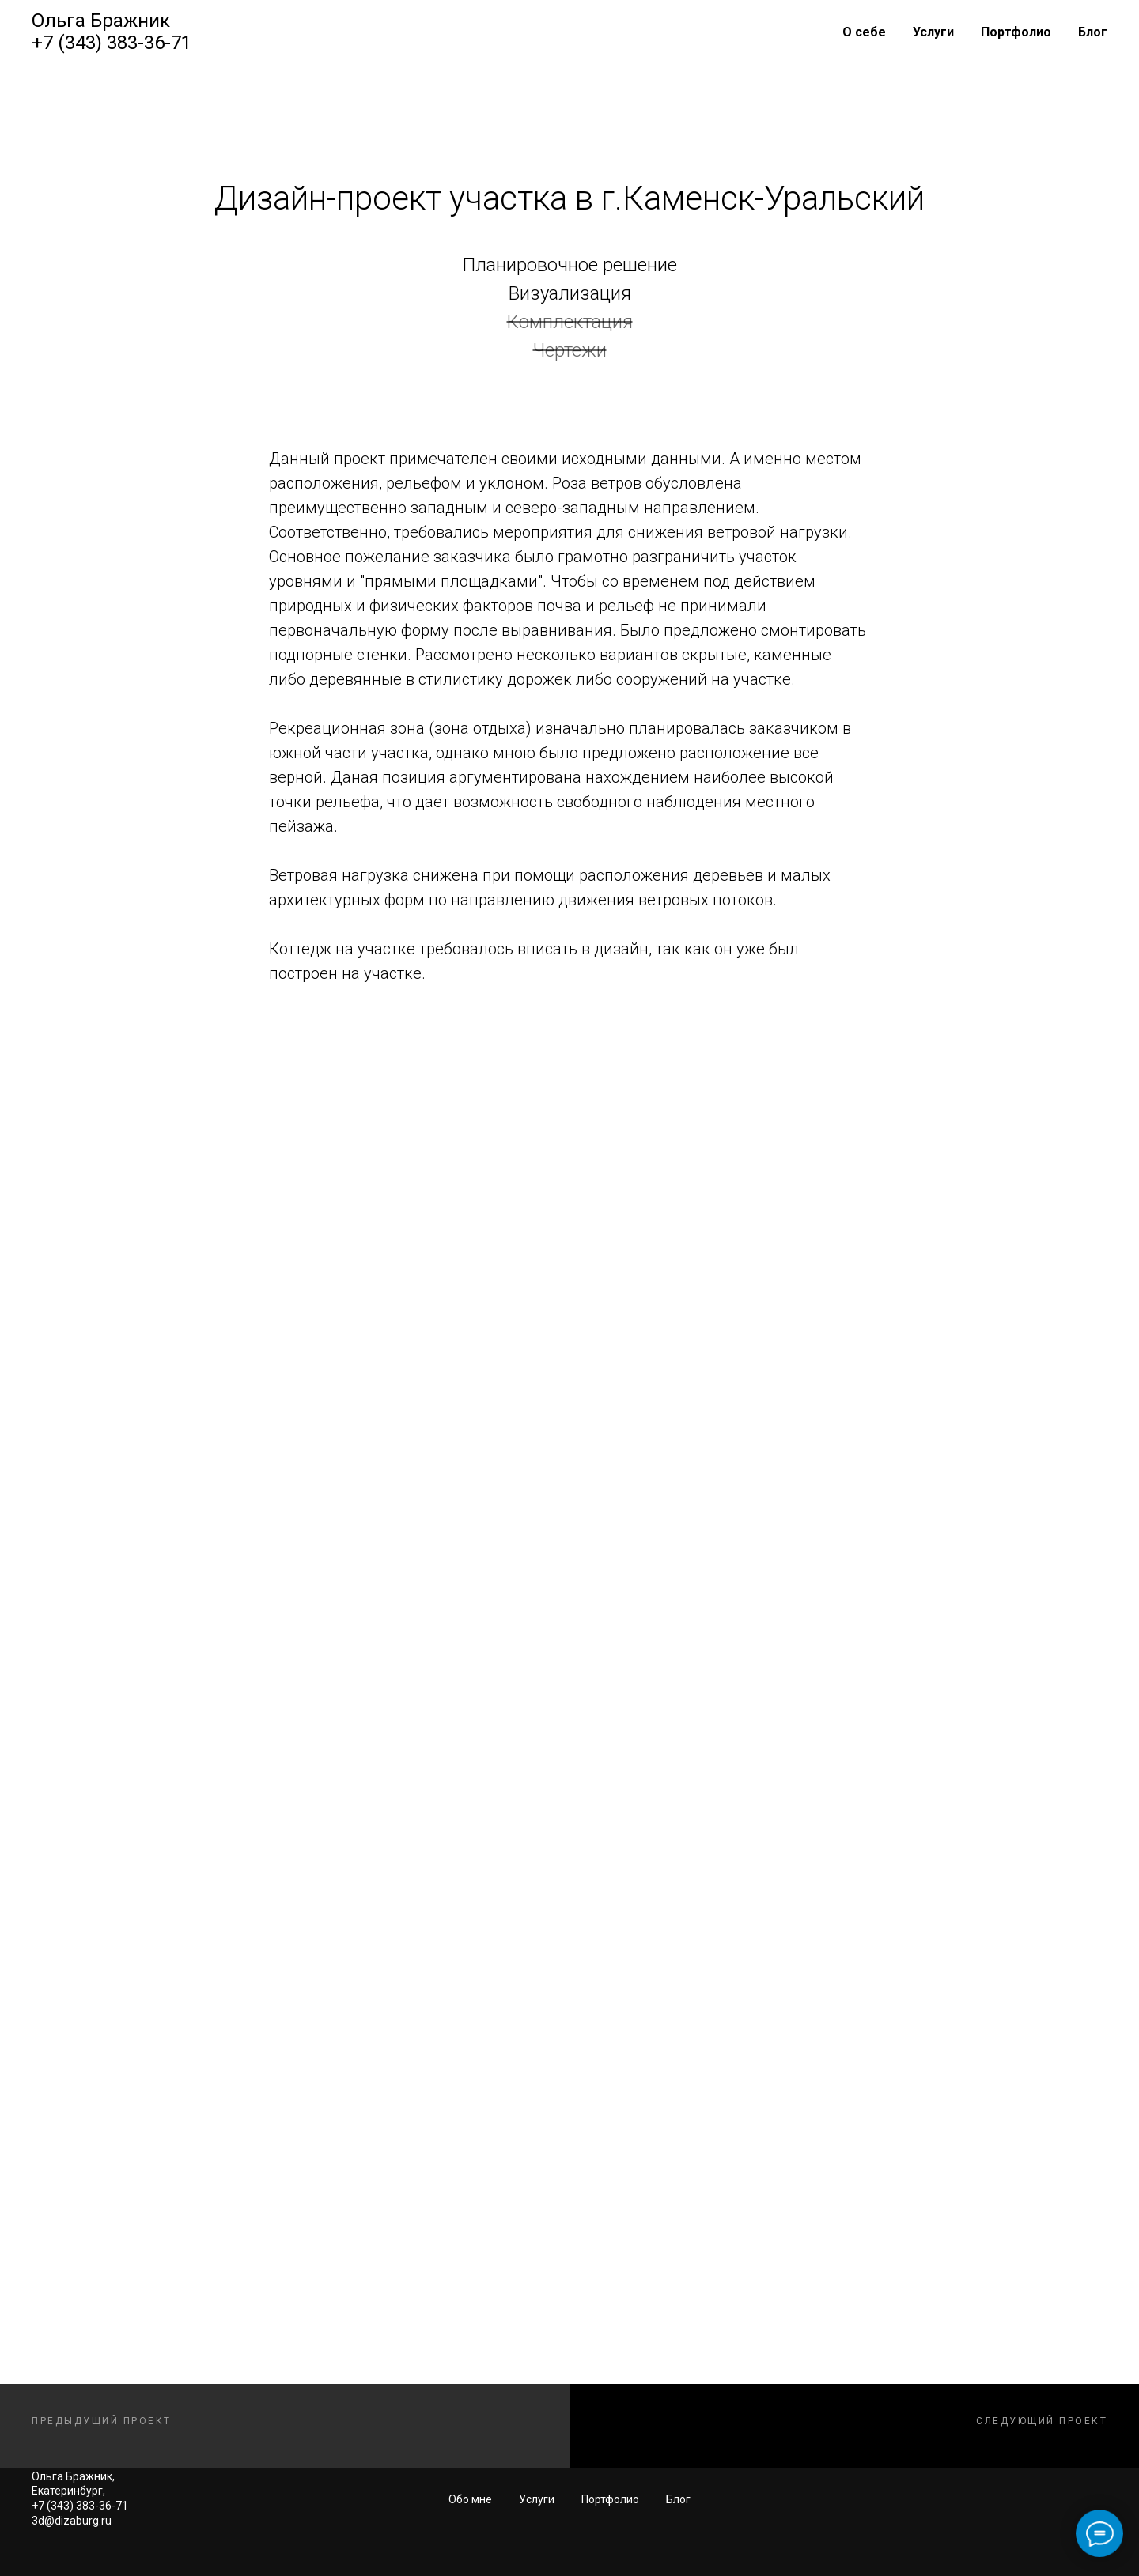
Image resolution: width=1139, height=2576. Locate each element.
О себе (864, 32)
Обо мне (470, 2499)
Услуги (933, 32)
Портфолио (1016, 32)
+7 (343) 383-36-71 (111, 43)
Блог (1092, 32)
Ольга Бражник (101, 20)
